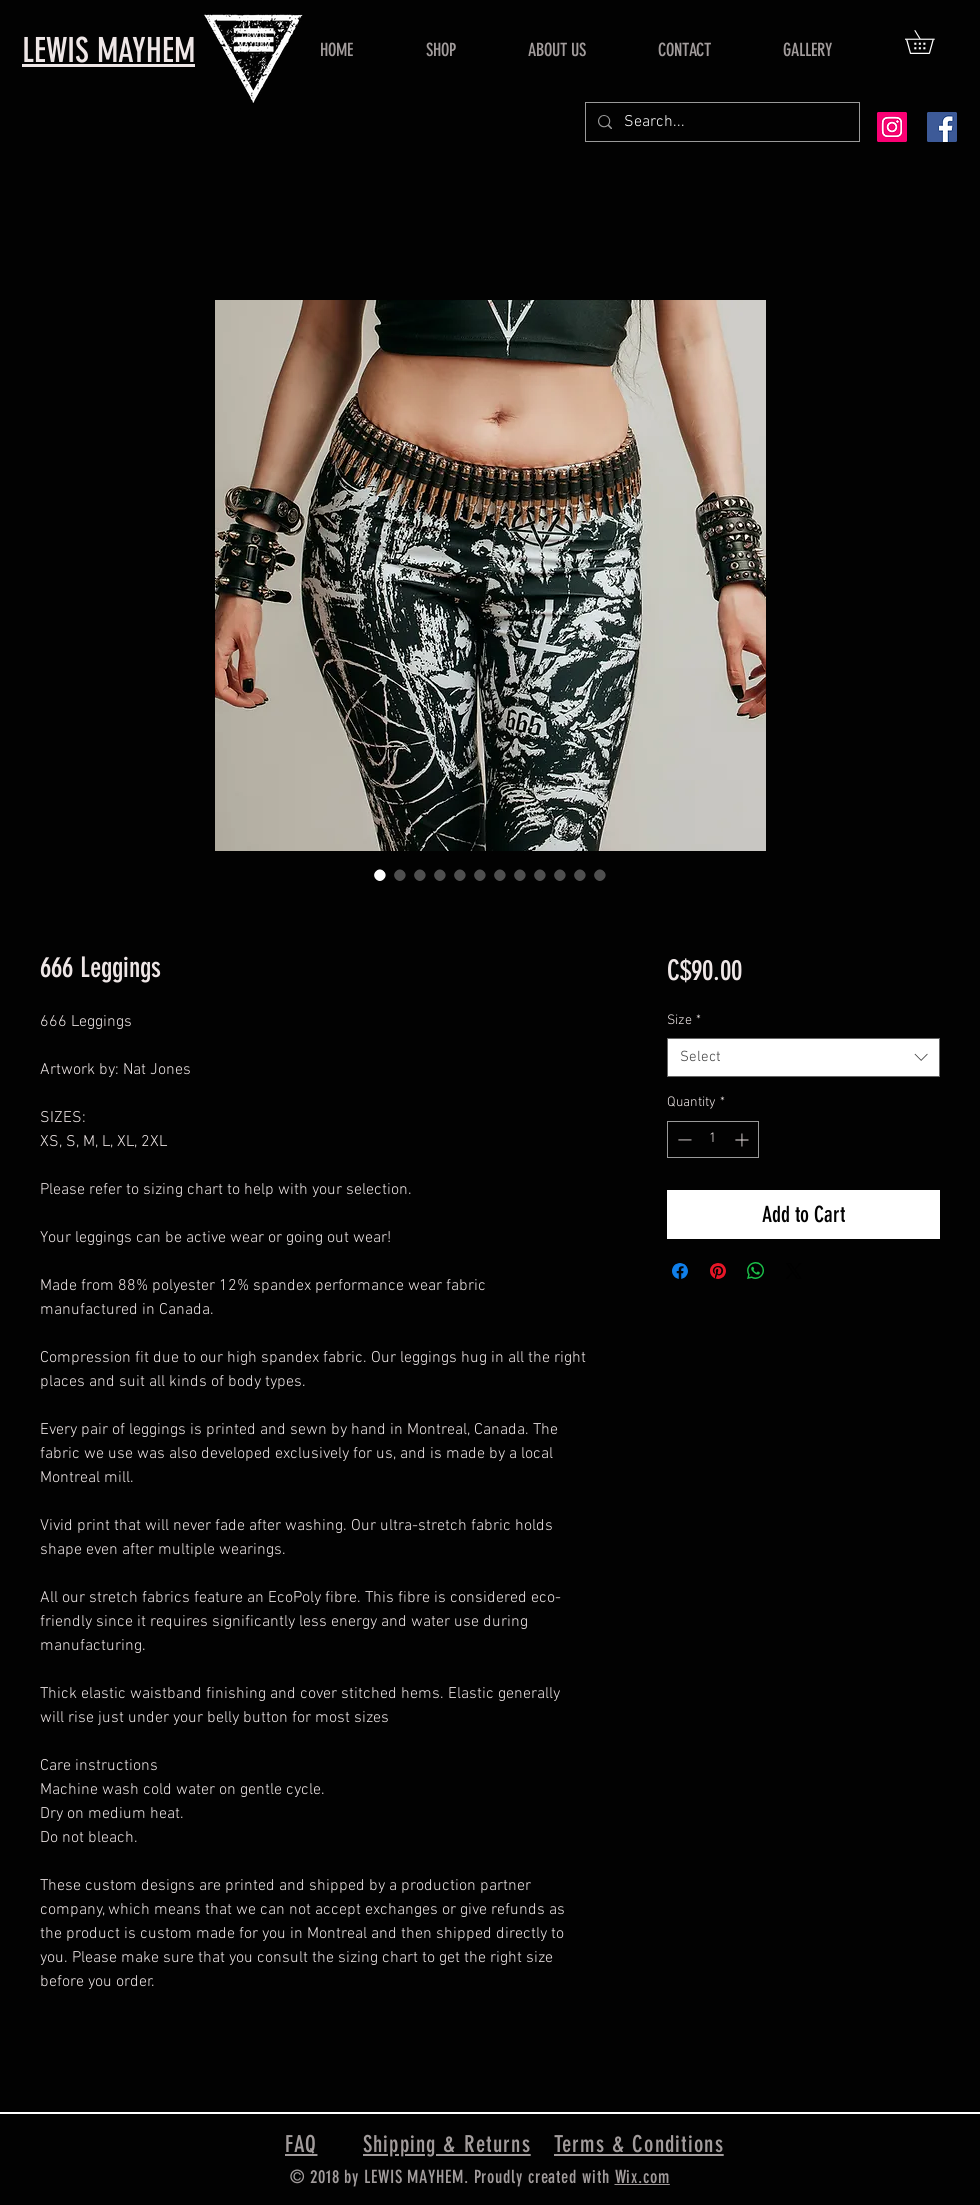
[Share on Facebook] (680, 1271)
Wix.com (642, 2177)
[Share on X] (794, 1271)
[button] (931, 42)
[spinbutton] (713, 1139)
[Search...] (720, 122)
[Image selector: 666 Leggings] (380, 875)
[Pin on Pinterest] (718, 1271)
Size (684, 1020)
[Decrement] (682, 1139)
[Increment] (743, 1139)
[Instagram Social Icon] (892, 127)
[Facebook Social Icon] (942, 127)
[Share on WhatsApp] (756, 1271)
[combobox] (803, 1057)
